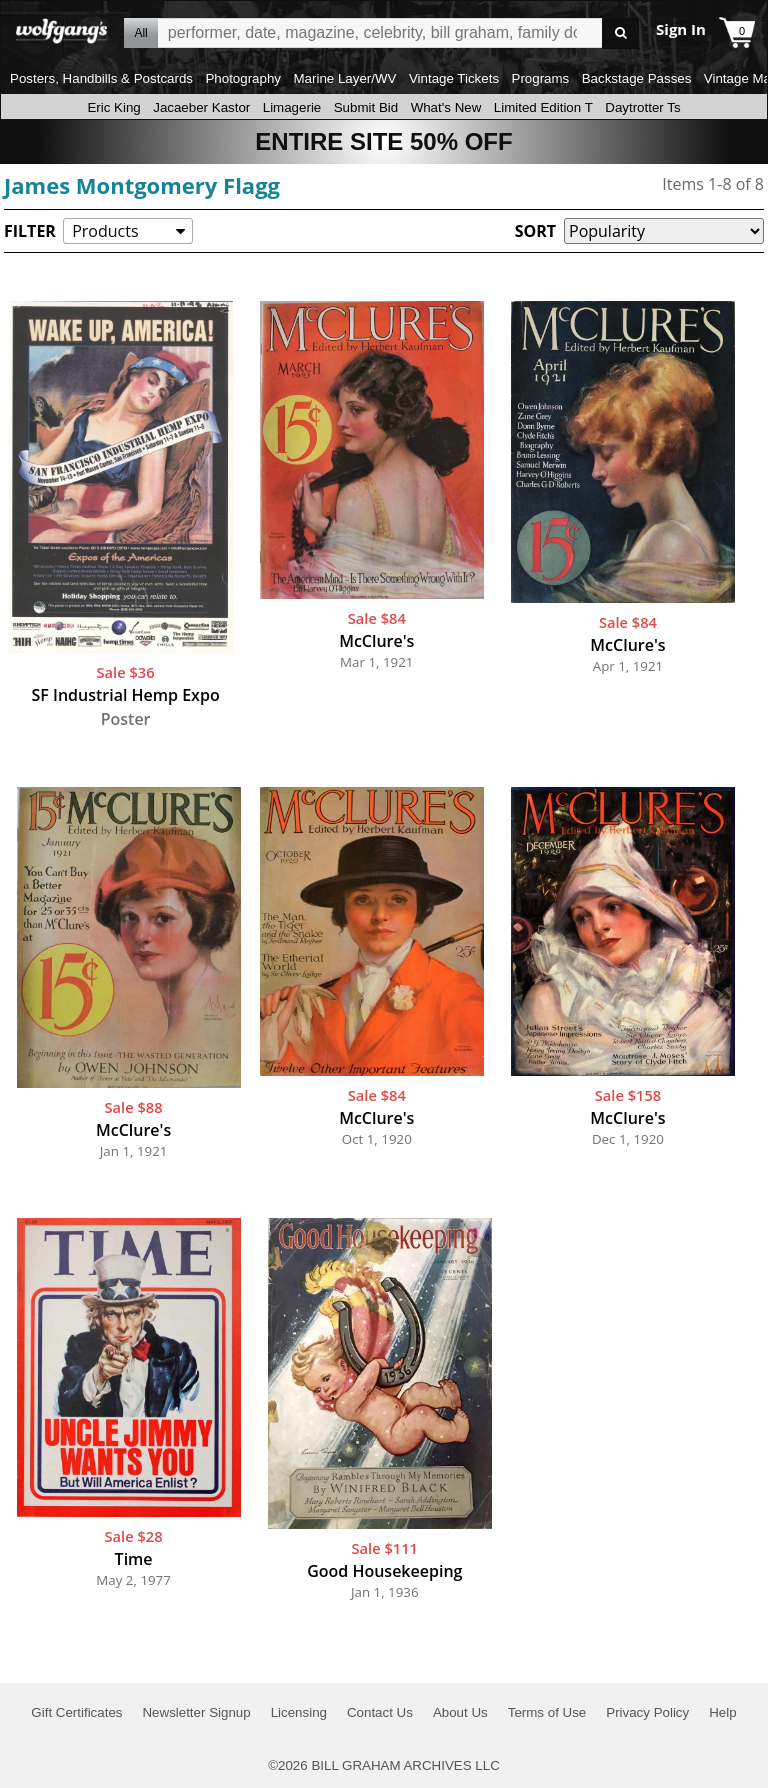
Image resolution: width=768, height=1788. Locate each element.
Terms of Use (547, 1712)
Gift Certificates (76, 1712)
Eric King (113, 107)
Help (722, 1712)
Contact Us (380, 1712)
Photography (243, 78)
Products (105, 231)
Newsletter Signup (196, 1712)
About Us (460, 1712)
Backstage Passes (637, 78)
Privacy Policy (647, 1712)
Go (620, 33)
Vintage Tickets (454, 78)
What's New (446, 107)
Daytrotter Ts (642, 107)
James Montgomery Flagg (142, 185)
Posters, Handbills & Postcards (101, 78)
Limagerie (292, 107)
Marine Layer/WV (344, 78)
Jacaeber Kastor (201, 107)
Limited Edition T (543, 107)
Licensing (299, 1712)
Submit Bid (366, 107)
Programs (541, 78)
